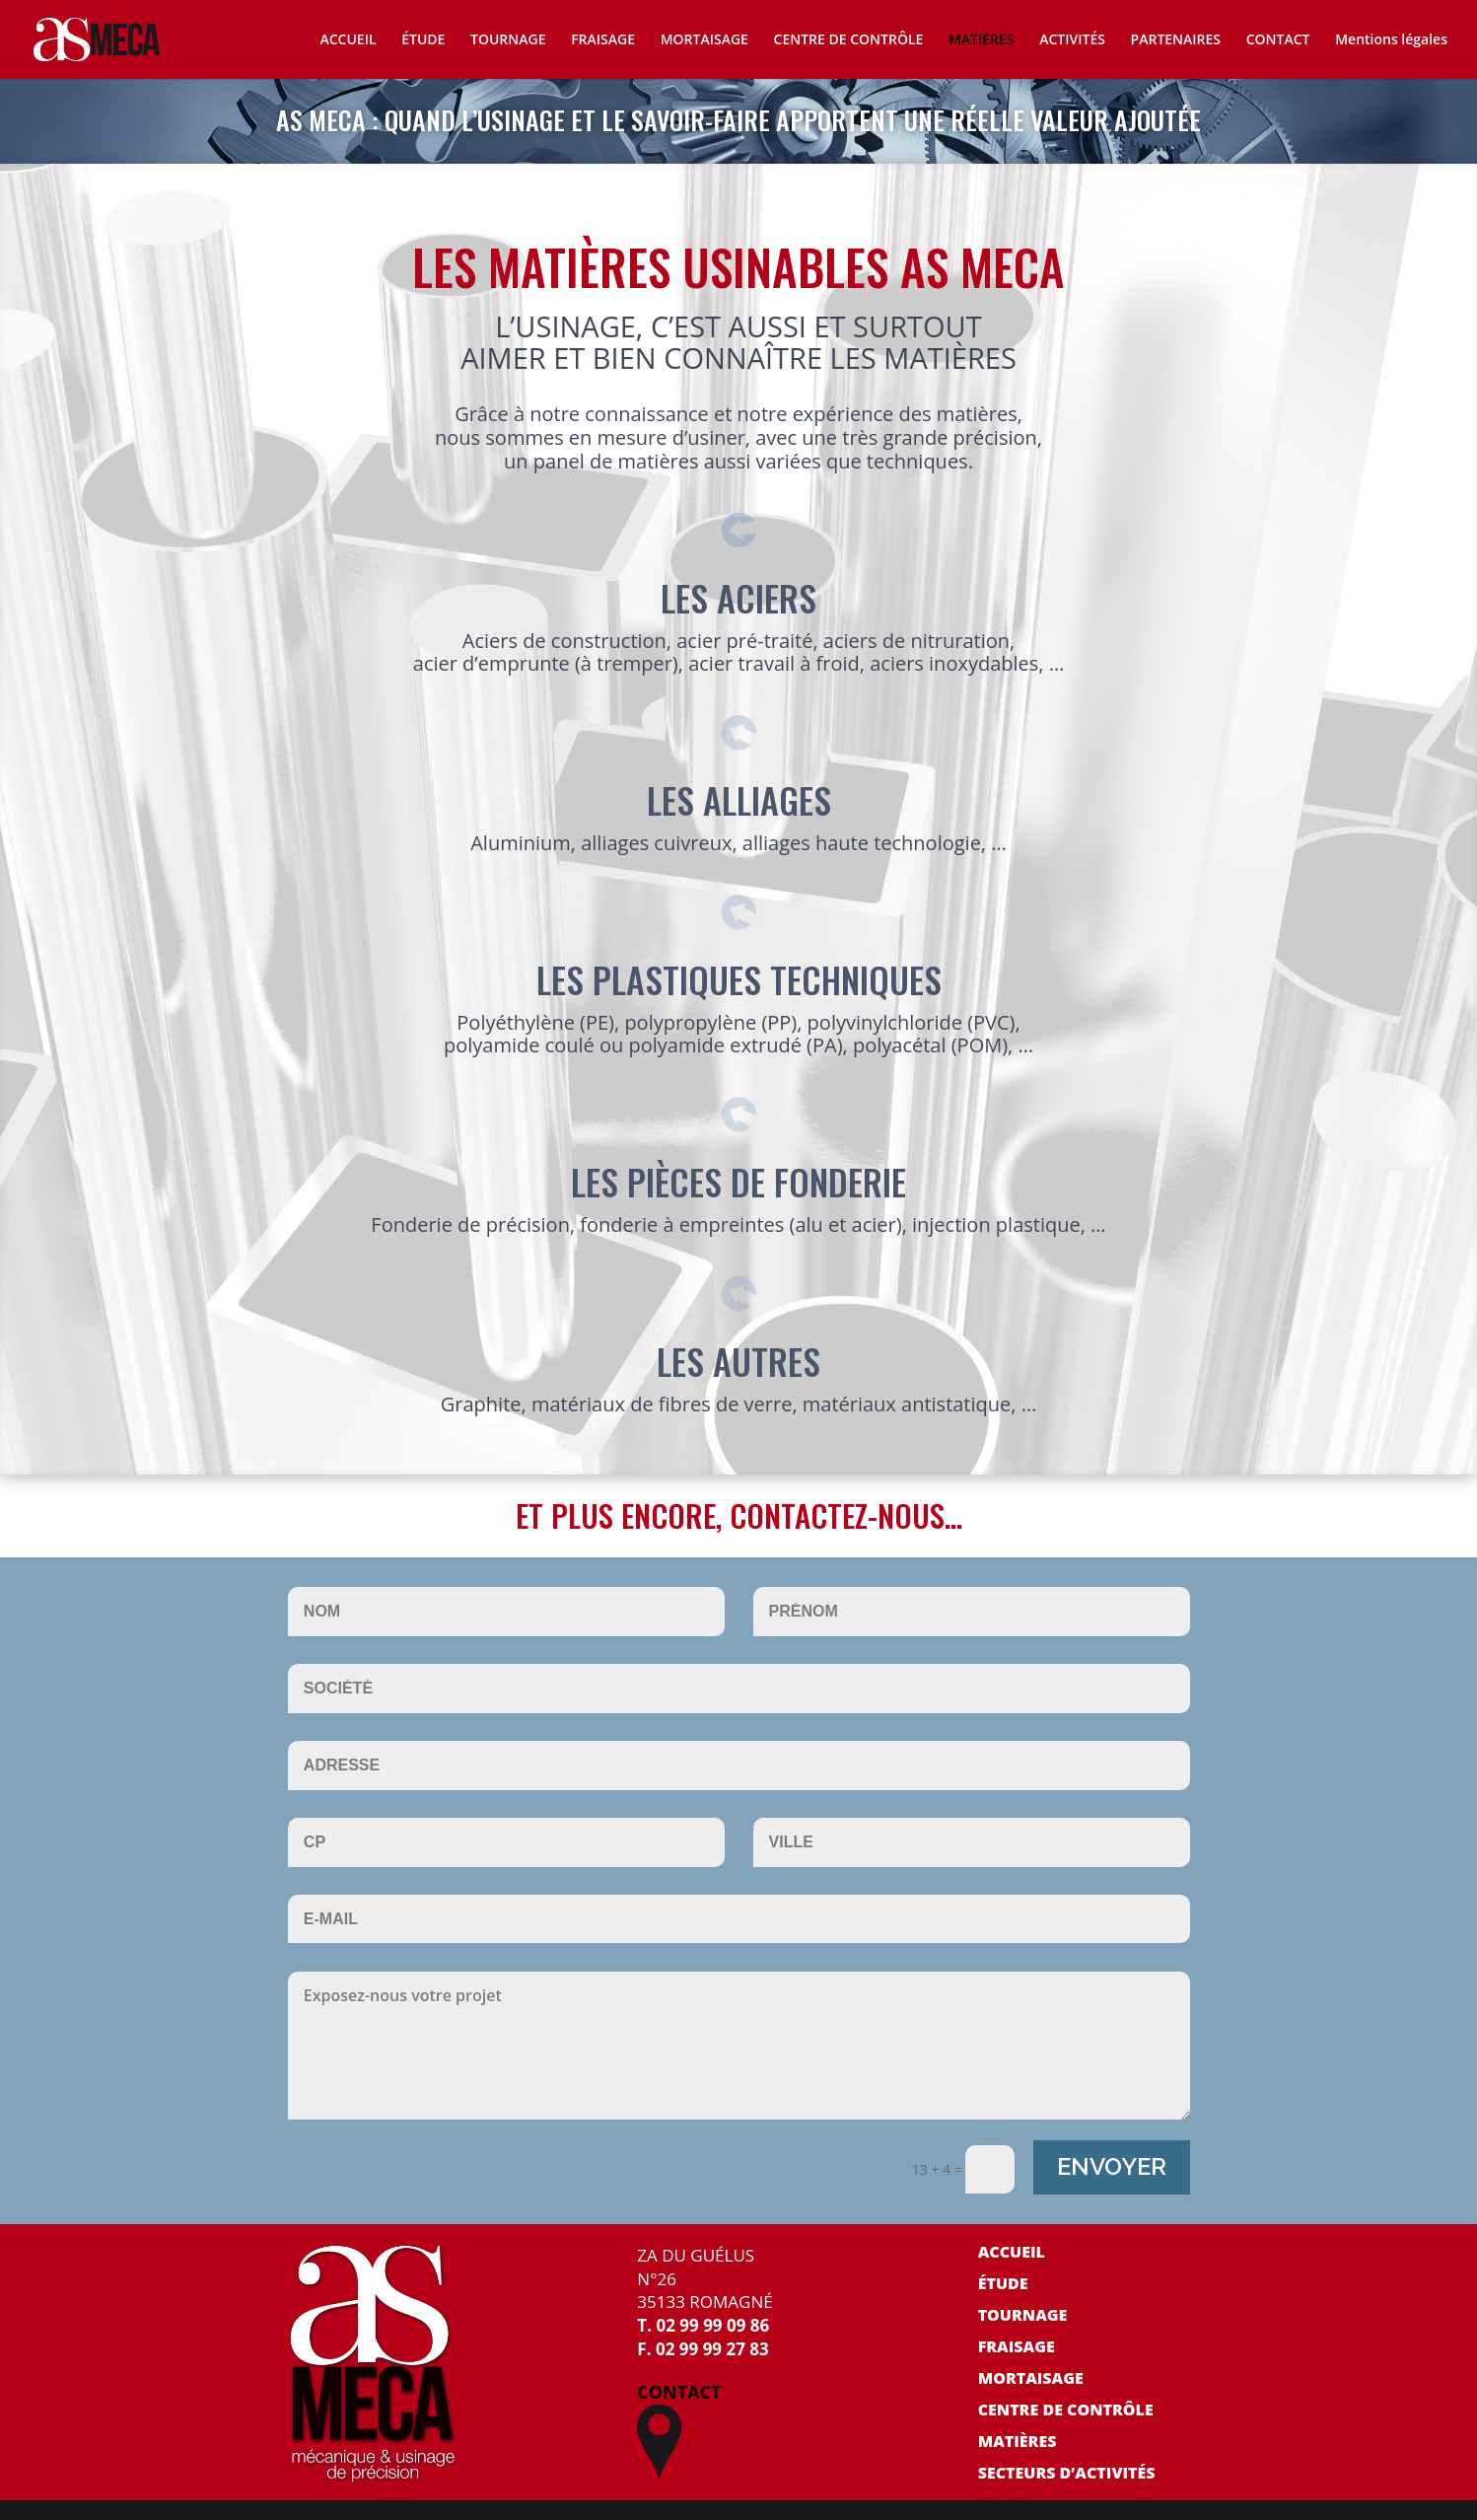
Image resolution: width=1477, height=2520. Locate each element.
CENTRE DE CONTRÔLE (849, 40)
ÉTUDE (423, 40)
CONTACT (1278, 40)
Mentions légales (1391, 40)
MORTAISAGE (704, 40)
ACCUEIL (347, 40)
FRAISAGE (603, 40)
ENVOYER (1111, 2166)
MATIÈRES (982, 40)
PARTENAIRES (1176, 40)
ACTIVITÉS (1072, 40)
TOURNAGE (507, 40)
